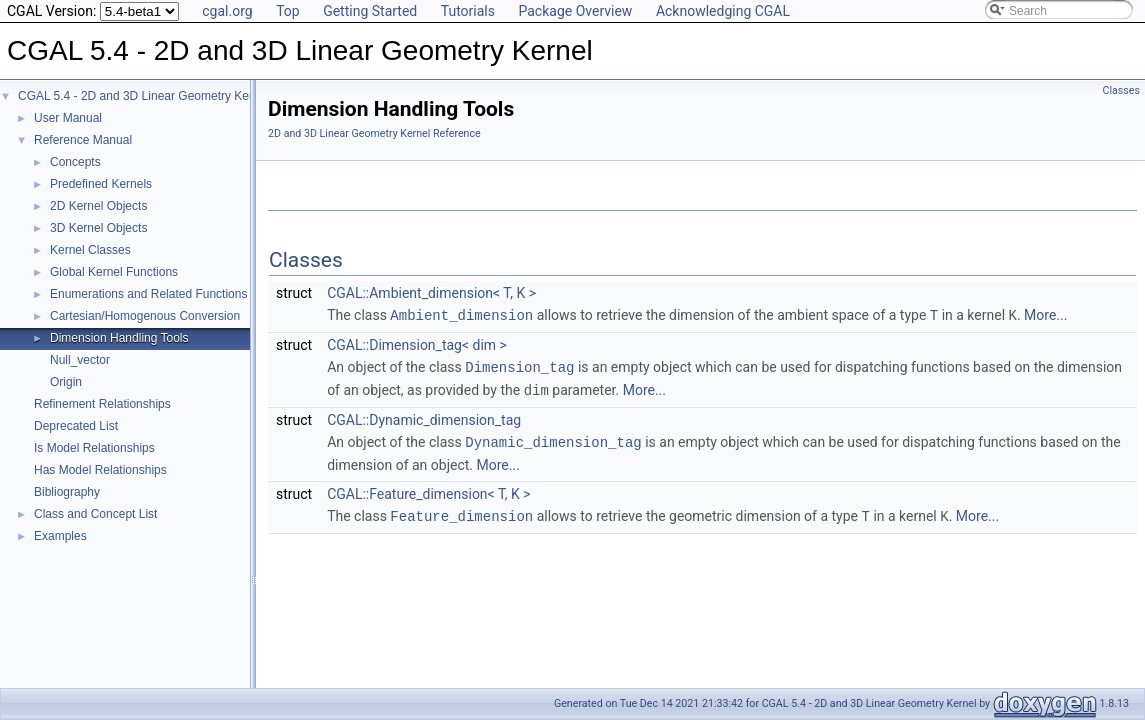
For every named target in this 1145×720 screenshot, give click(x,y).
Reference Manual (83, 140)
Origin (66, 382)
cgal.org (227, 11)
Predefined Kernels (101, 184)
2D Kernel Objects (98, 206)
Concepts (75, 162)
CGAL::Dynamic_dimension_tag (424, 417)
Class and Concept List (95, 514)
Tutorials (468, 11)
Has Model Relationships (100, 470)
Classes (1121, 90)
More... (1045, 315)
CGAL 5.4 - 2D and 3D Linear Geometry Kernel (143, 96)
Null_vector (80, 360)
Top (288, 11)
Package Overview (575, 11)
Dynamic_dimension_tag (553, 438)
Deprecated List (76, 426)
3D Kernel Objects (98, 228)
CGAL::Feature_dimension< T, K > (428, 490)
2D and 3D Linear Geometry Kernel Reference (374, 133)
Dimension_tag (519, 365)
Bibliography (67, 492)
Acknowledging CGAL (723, 11)
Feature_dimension (461, 511)
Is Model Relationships (94, 448)
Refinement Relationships (102, 404)
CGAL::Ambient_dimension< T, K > (431, 293)
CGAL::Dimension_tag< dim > (417, 344)
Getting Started (370, 11)
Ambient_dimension (461, 314)
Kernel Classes (90, 250)
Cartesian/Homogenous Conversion (145, 316)
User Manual (68, 118)
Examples (60, 536)
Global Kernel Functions (114, 272)
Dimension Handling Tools (119, 338)
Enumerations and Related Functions (148, 294)
